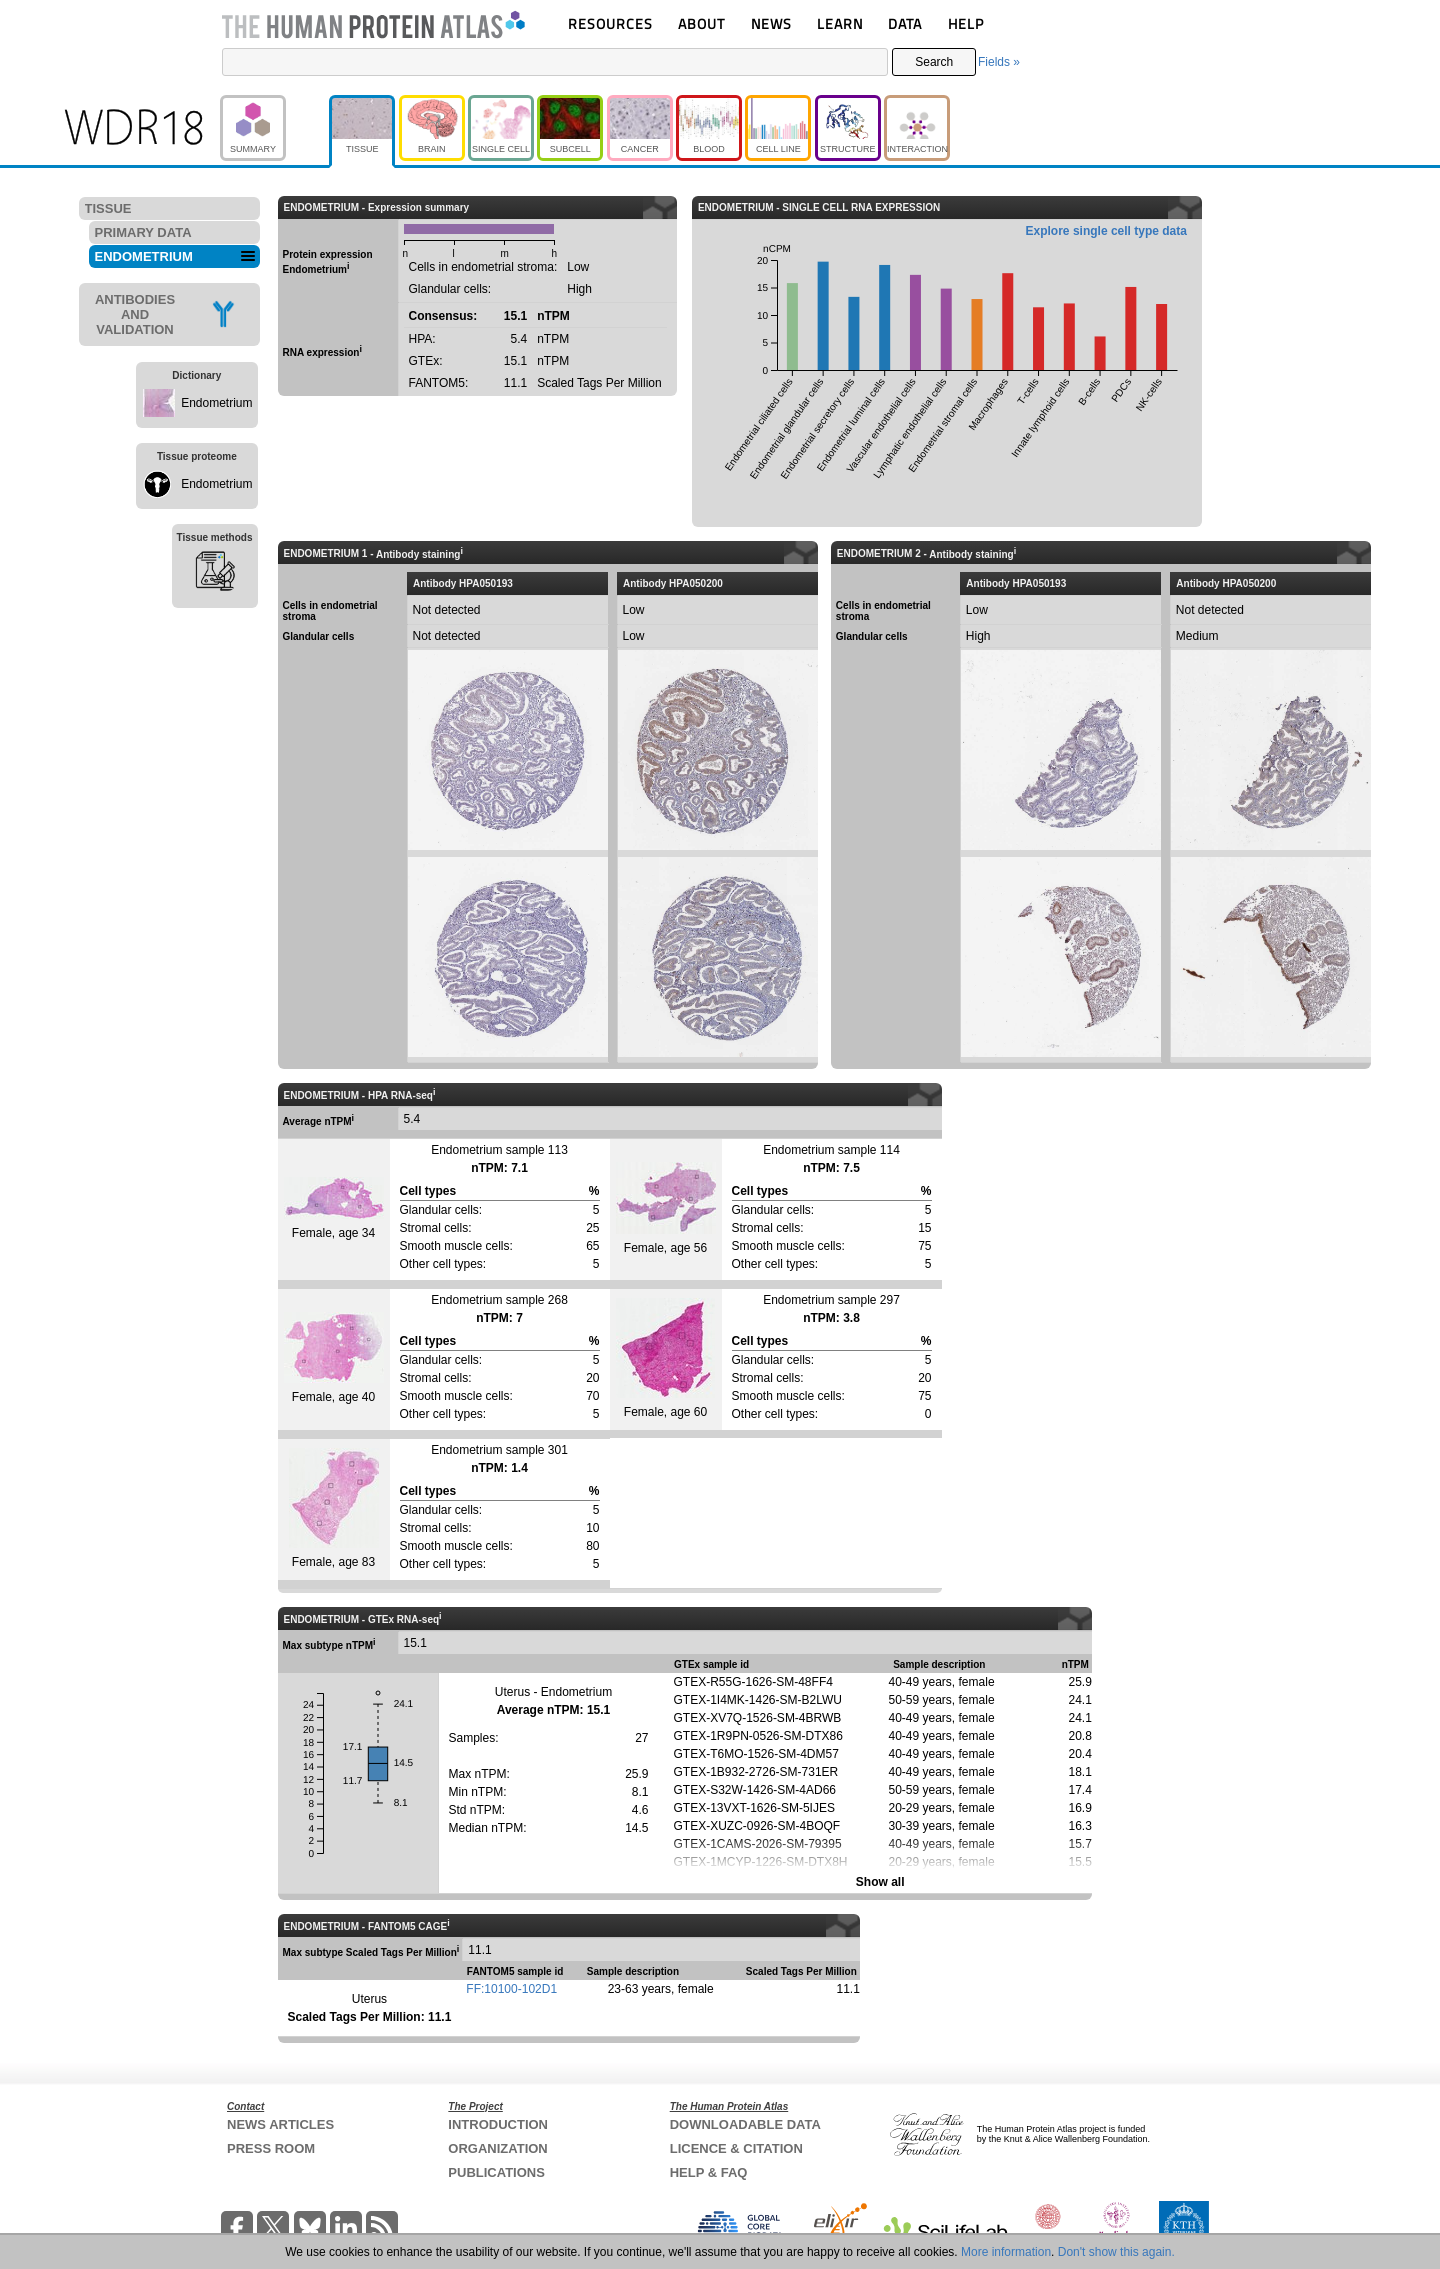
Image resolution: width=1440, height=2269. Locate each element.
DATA (905, 23)
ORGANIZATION (497, 2148)
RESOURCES (610, 23)
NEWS (771, 23)
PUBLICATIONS (496, 2172)
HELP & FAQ (709, 2172)
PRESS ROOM (271, 2148)
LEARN (840, 23)
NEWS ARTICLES (280, 2124)
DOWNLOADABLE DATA (745, 2124)
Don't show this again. (1116, 2252)
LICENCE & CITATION (736, 2148)
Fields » (999, 62)
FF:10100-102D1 (511, 1989)
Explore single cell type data (1106, 231)
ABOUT (701, 23)
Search (934, 62)
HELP (966, 23)
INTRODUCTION (498, 2124)
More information (1006, 2252)
